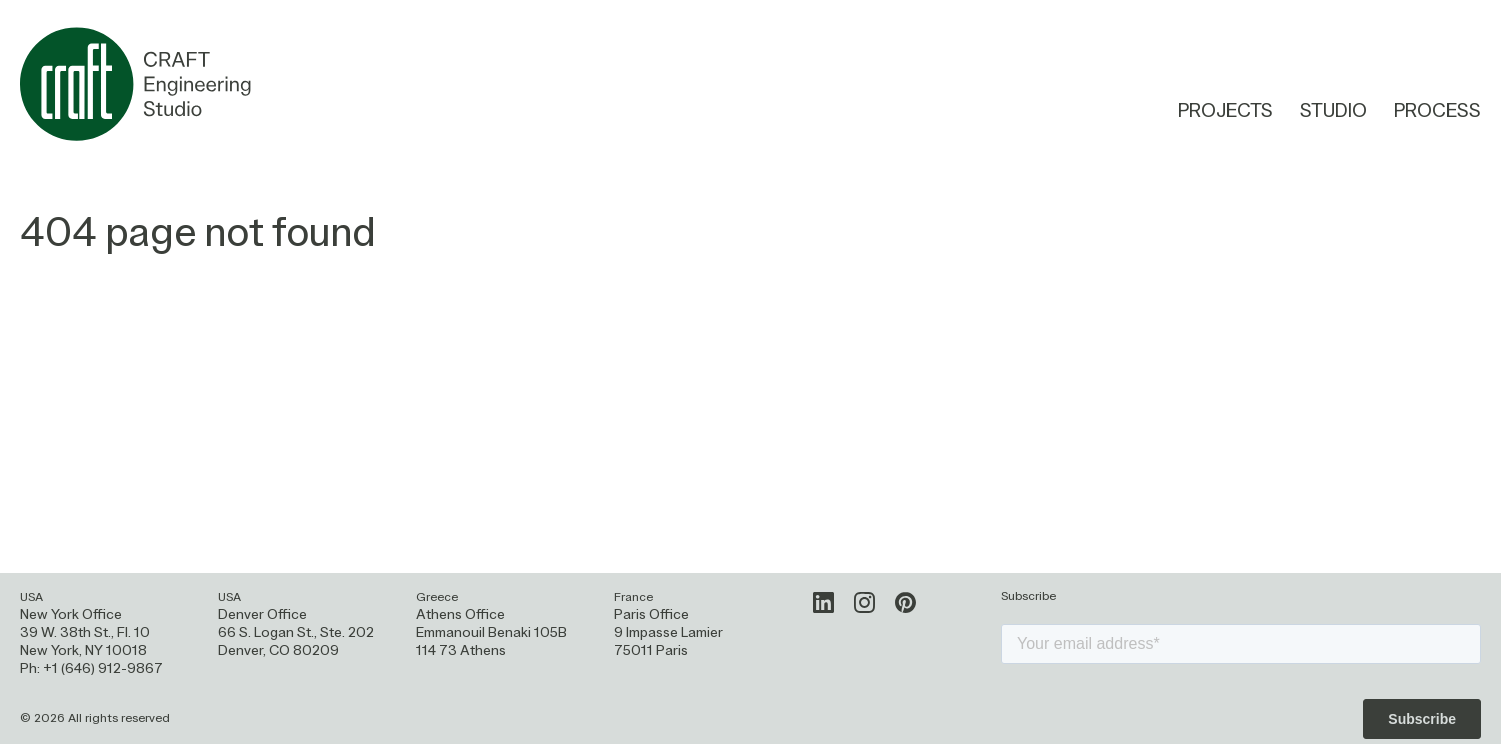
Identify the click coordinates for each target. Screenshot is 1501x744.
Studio (1333, 112)
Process (1437, 113)
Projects (1225, 112)
